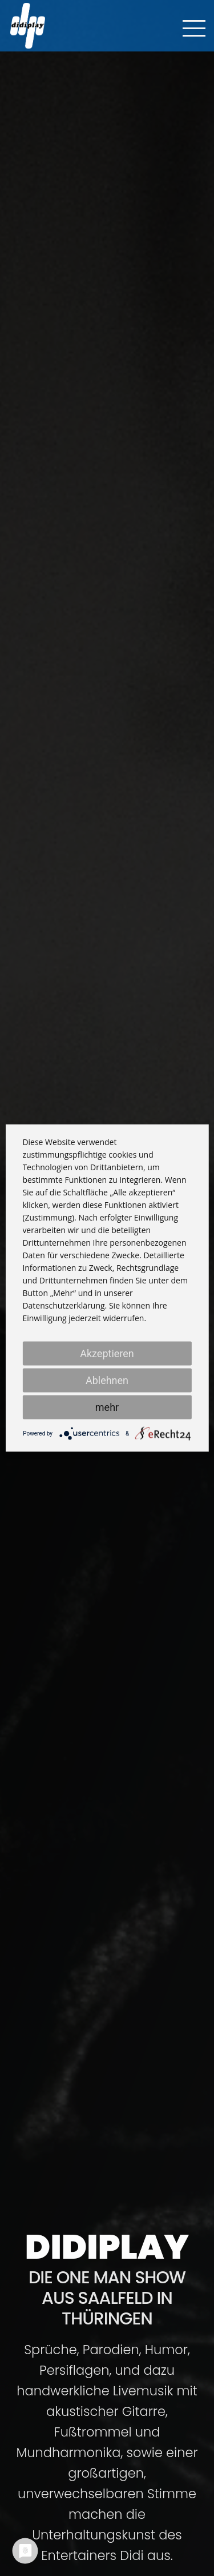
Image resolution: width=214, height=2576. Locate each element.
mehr (107, 1407)
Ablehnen (107, 1380)
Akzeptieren (107, 1353)
